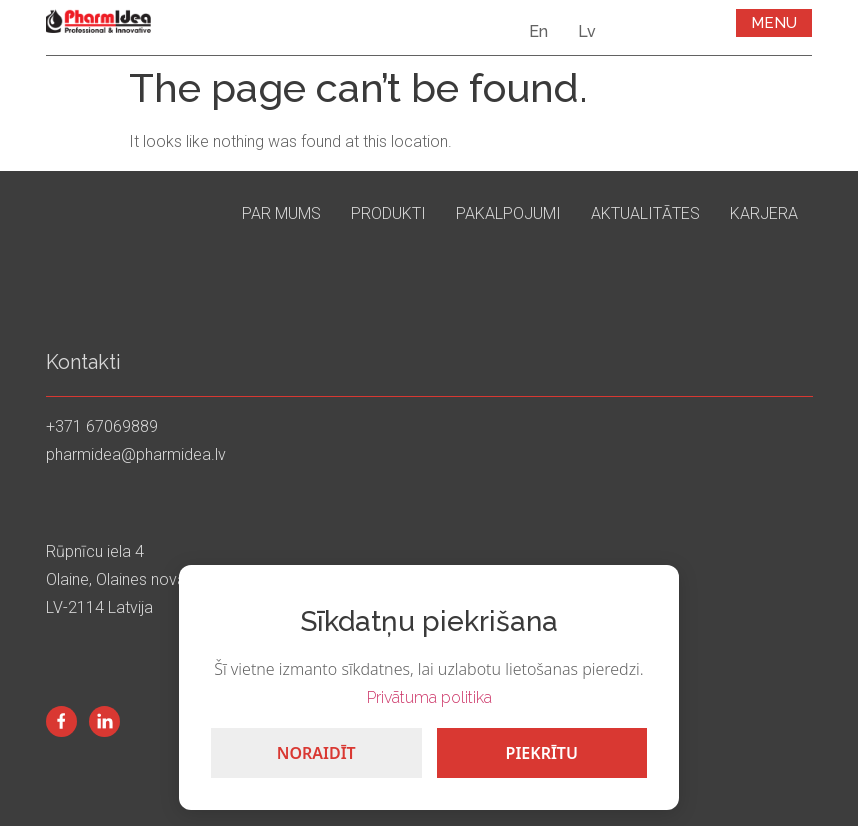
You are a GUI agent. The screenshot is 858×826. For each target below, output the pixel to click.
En (538, 31)
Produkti (388, 213)
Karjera (764, 213)
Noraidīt (316, 753)
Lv (587, 31)
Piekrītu (542, 753)
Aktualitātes (645, 213)
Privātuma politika (429, 697)
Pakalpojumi (508, 213)
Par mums (281, 213)
